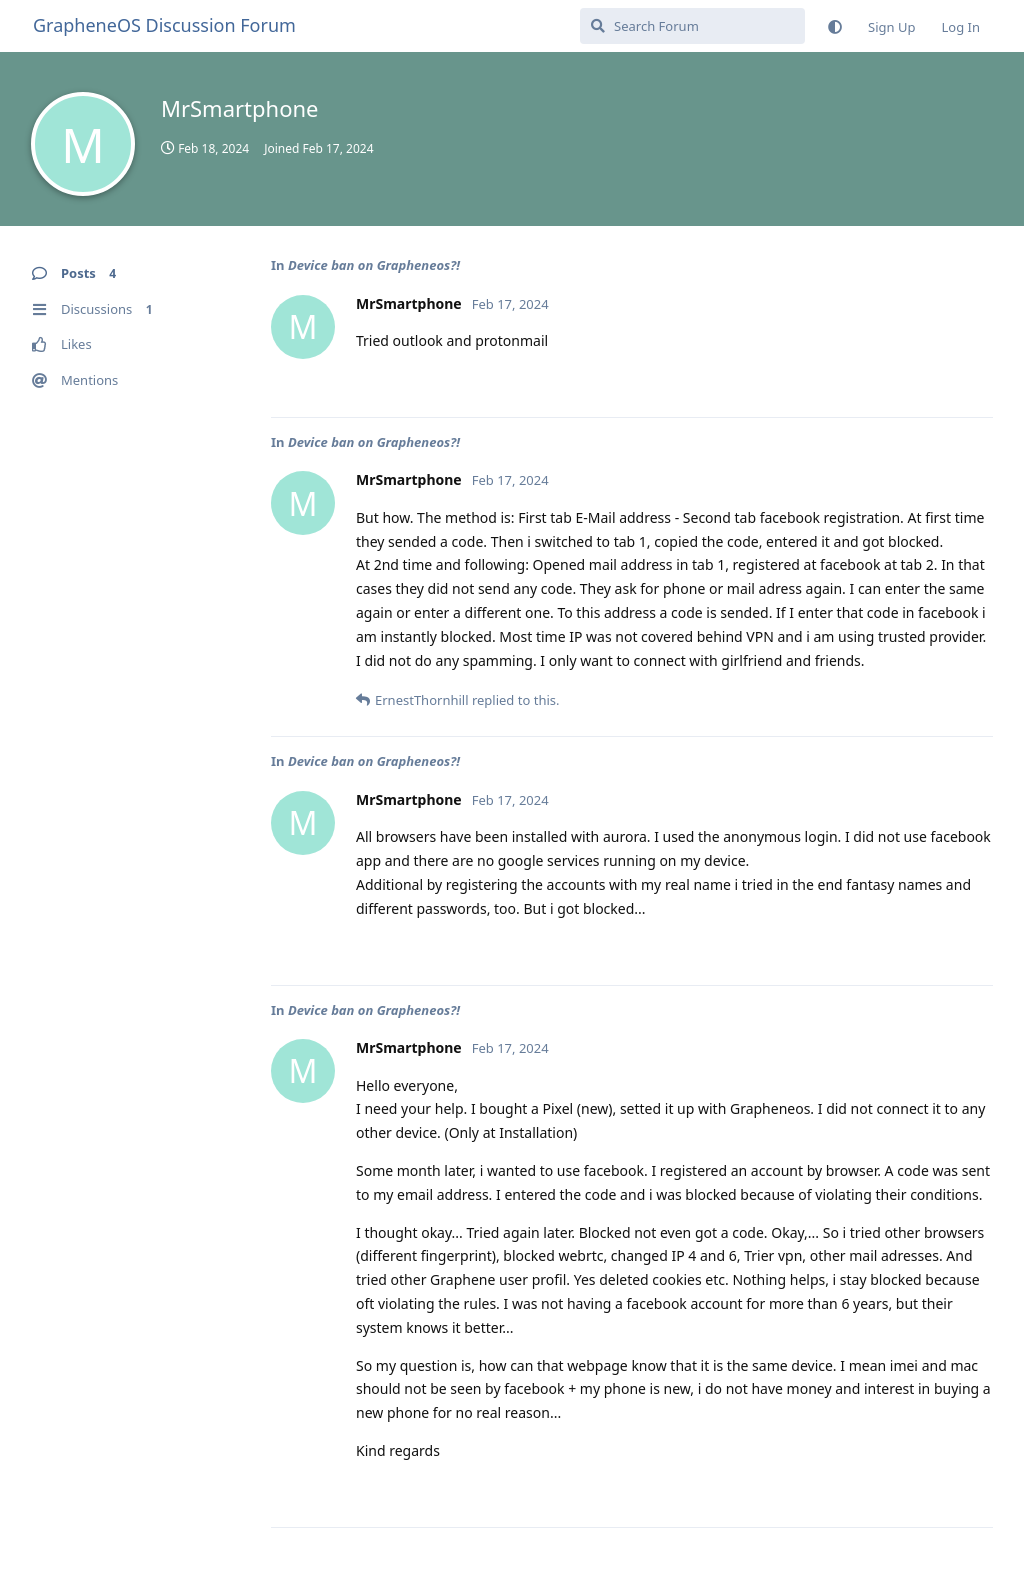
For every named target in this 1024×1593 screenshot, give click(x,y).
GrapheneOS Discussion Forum (164, 25)
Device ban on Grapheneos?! (374, 265)
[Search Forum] (692, 26)
